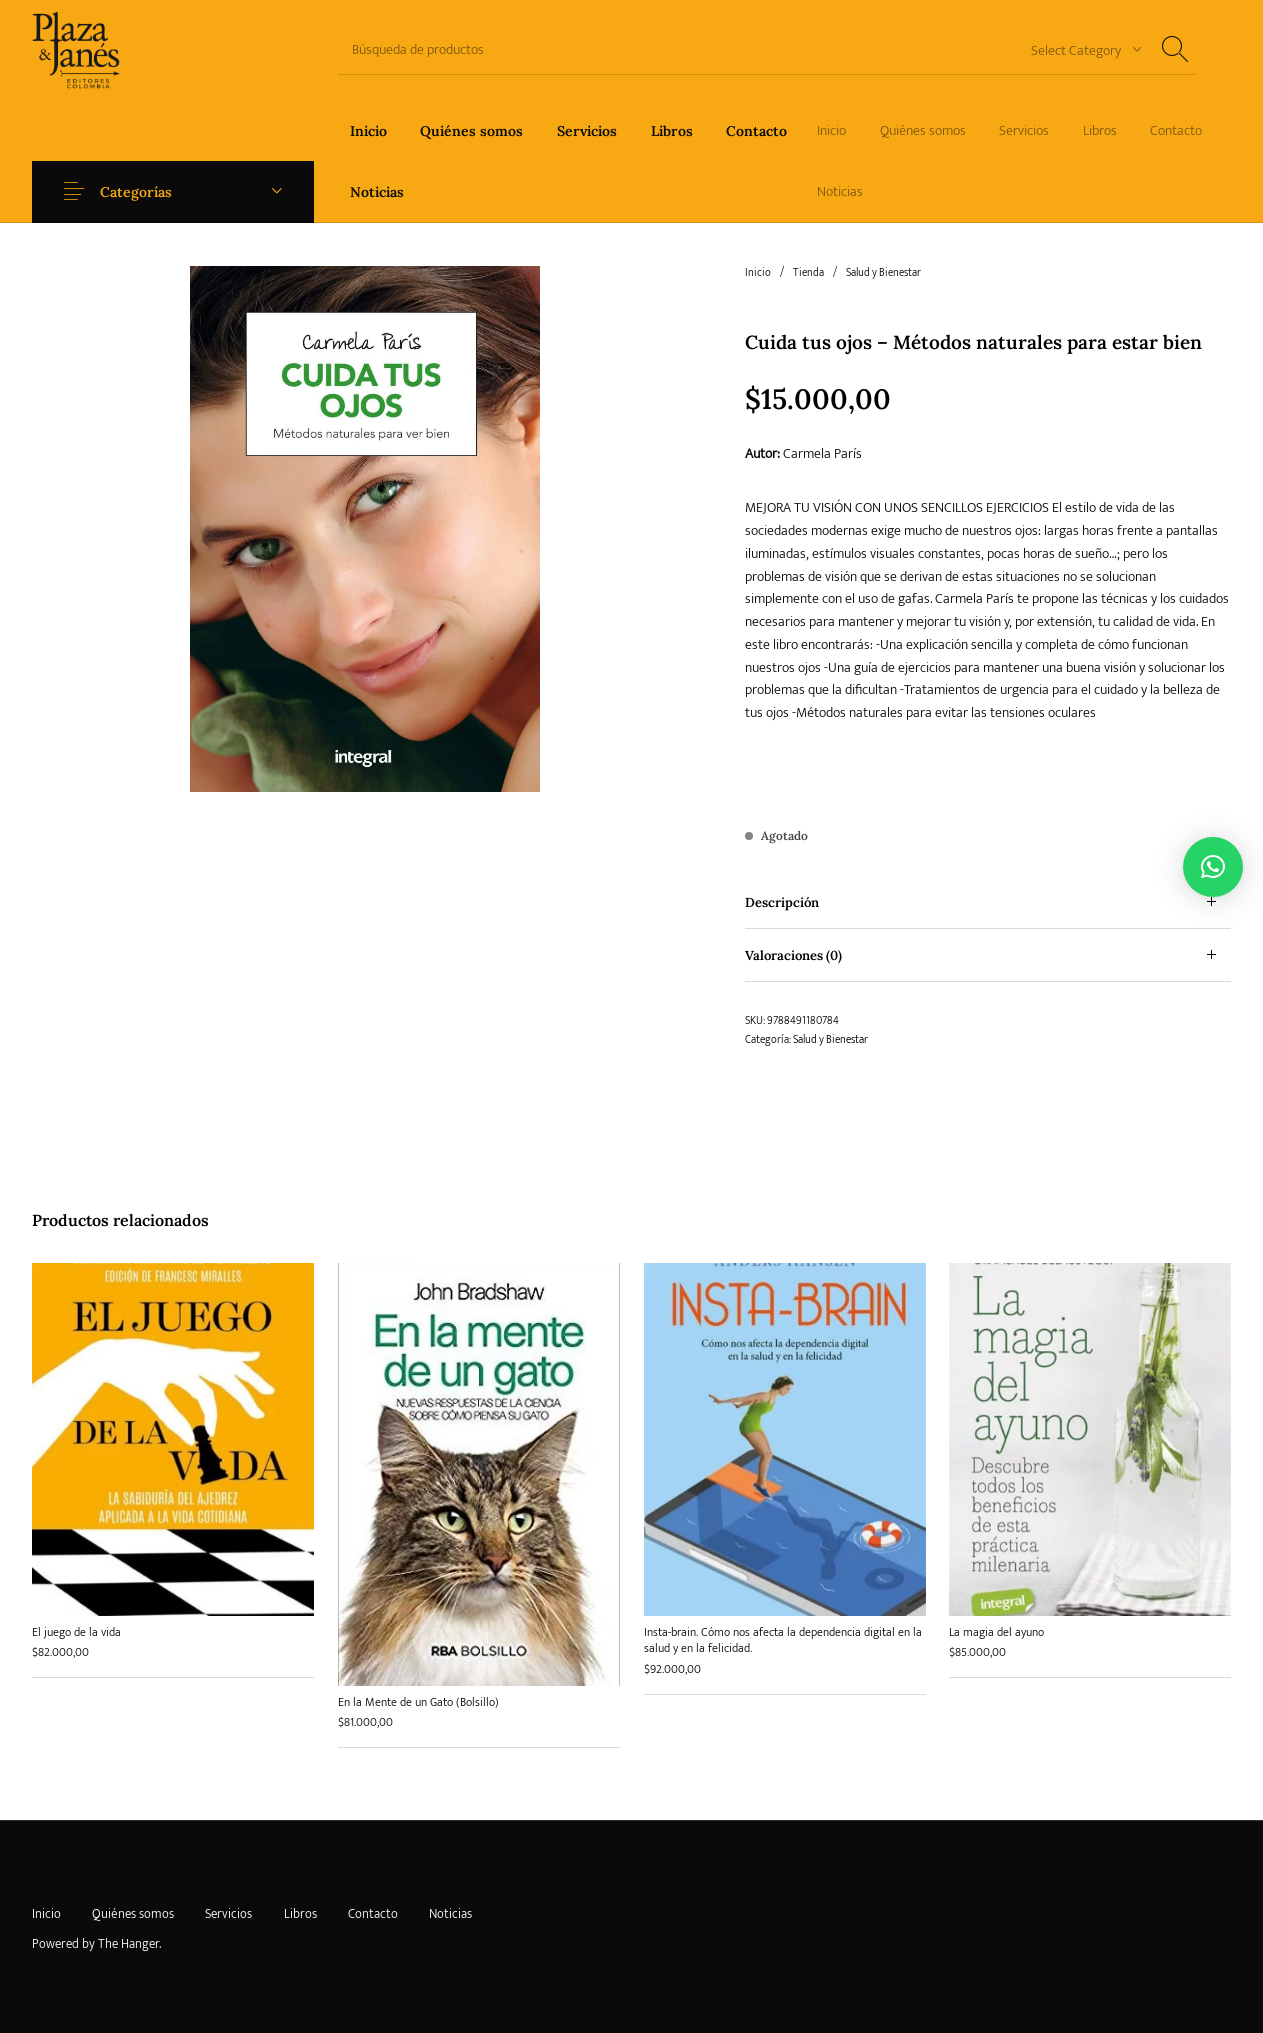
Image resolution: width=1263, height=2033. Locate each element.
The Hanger (128, 1944)
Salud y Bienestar (883, 273)
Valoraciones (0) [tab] (793, 955)
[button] (1213, 867)
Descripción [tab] (782, 902)
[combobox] (1079, 49)
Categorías (136, 192)
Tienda (808, 273)
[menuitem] (368, 130)
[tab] (988, 902)
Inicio (758, 273)
